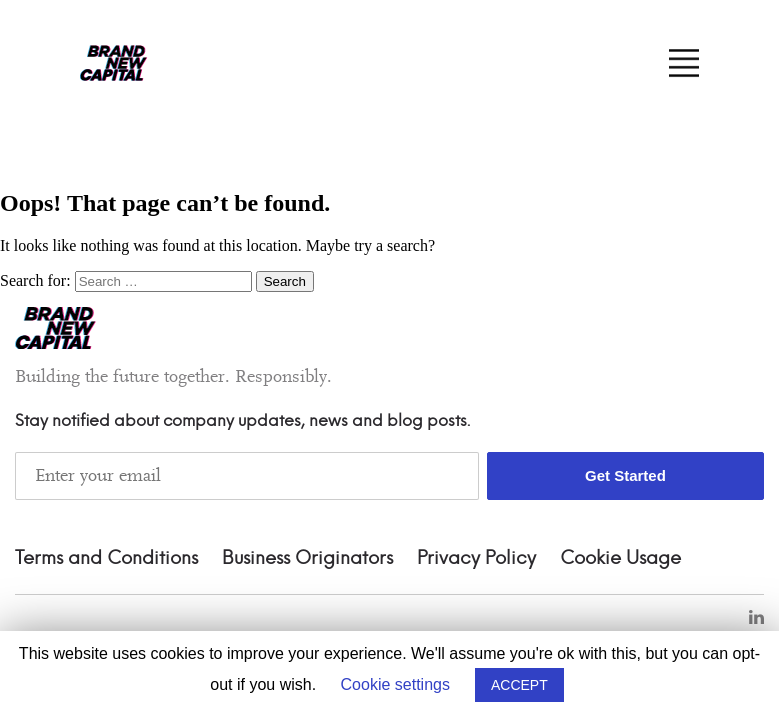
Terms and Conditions (106, 559)
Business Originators (307, 559)
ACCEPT (519, 685)
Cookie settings (395, 684)
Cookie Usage (620, 559)
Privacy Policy (476, 559)
